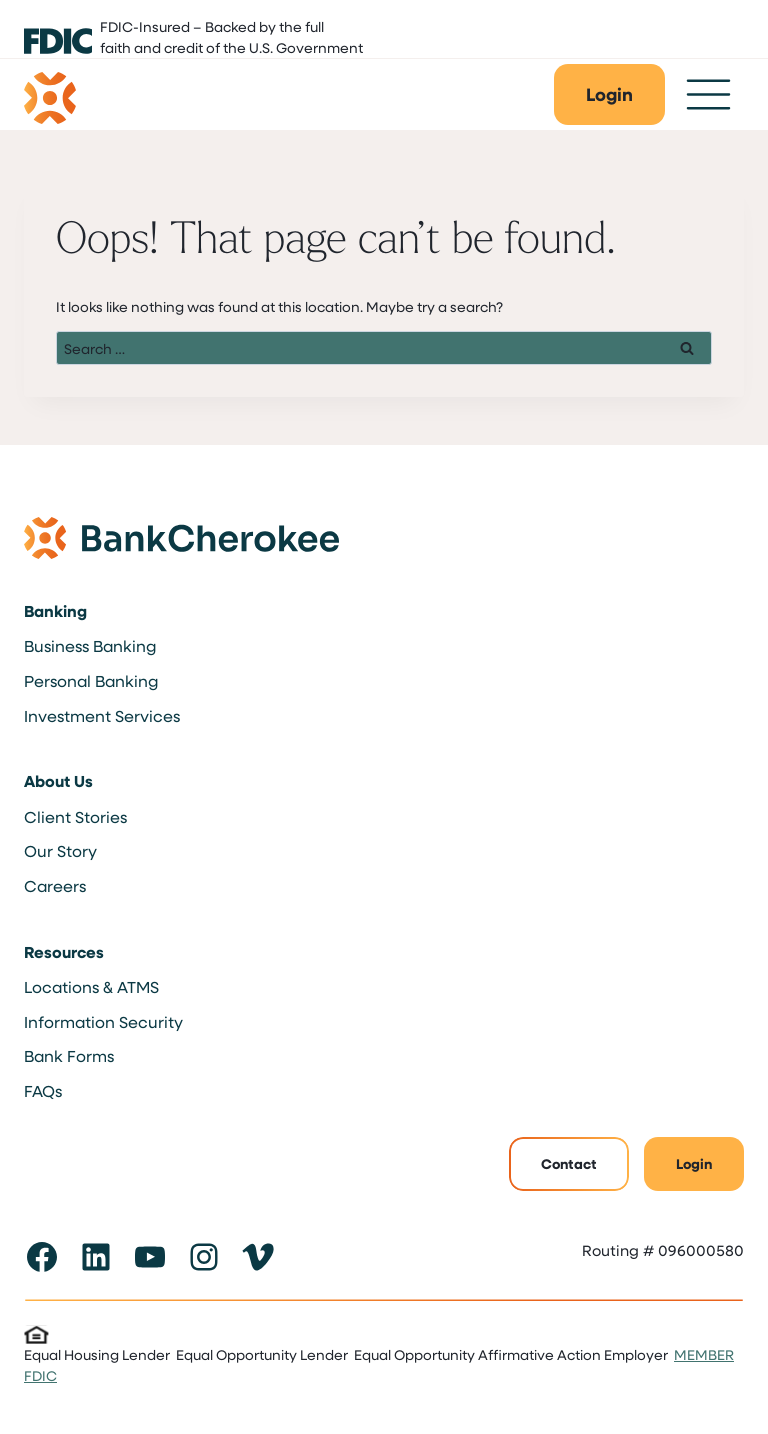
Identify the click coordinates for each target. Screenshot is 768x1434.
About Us (58, 781)
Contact (569, 1163)
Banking (55, 611)
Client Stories (75, 816)
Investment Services (102, 715)
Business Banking (90, 645)
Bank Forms (69, 1055)
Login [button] (694, 1163)
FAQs (43, 1090)
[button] (609, 94)
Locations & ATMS (91, 986)
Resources (64, 952)
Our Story (60, 850)
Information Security (103, 1021)
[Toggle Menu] (708, 94)
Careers (55, 885)
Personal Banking (91, 680)
